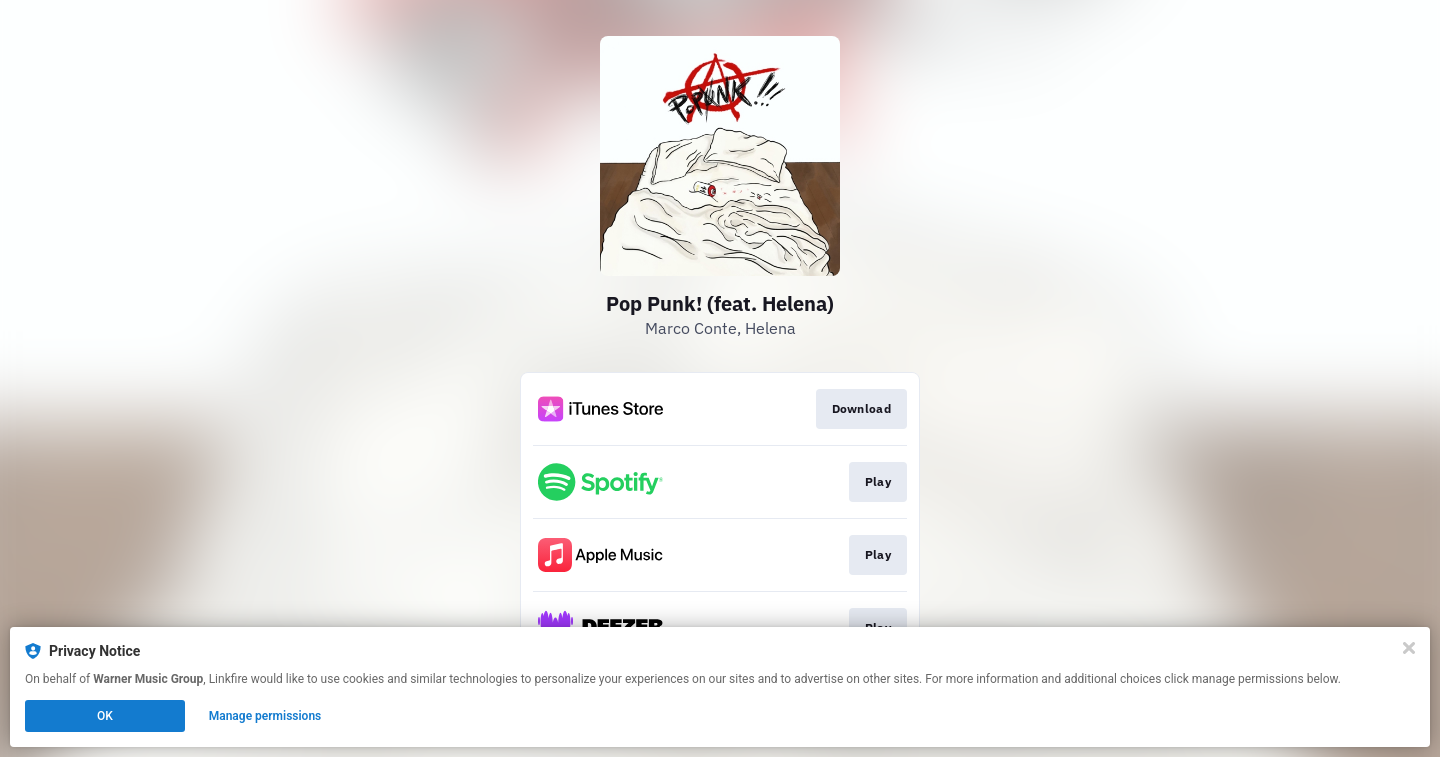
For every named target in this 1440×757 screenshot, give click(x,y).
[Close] (1409, 648)
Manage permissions (265, 716)
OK (105, 716)
